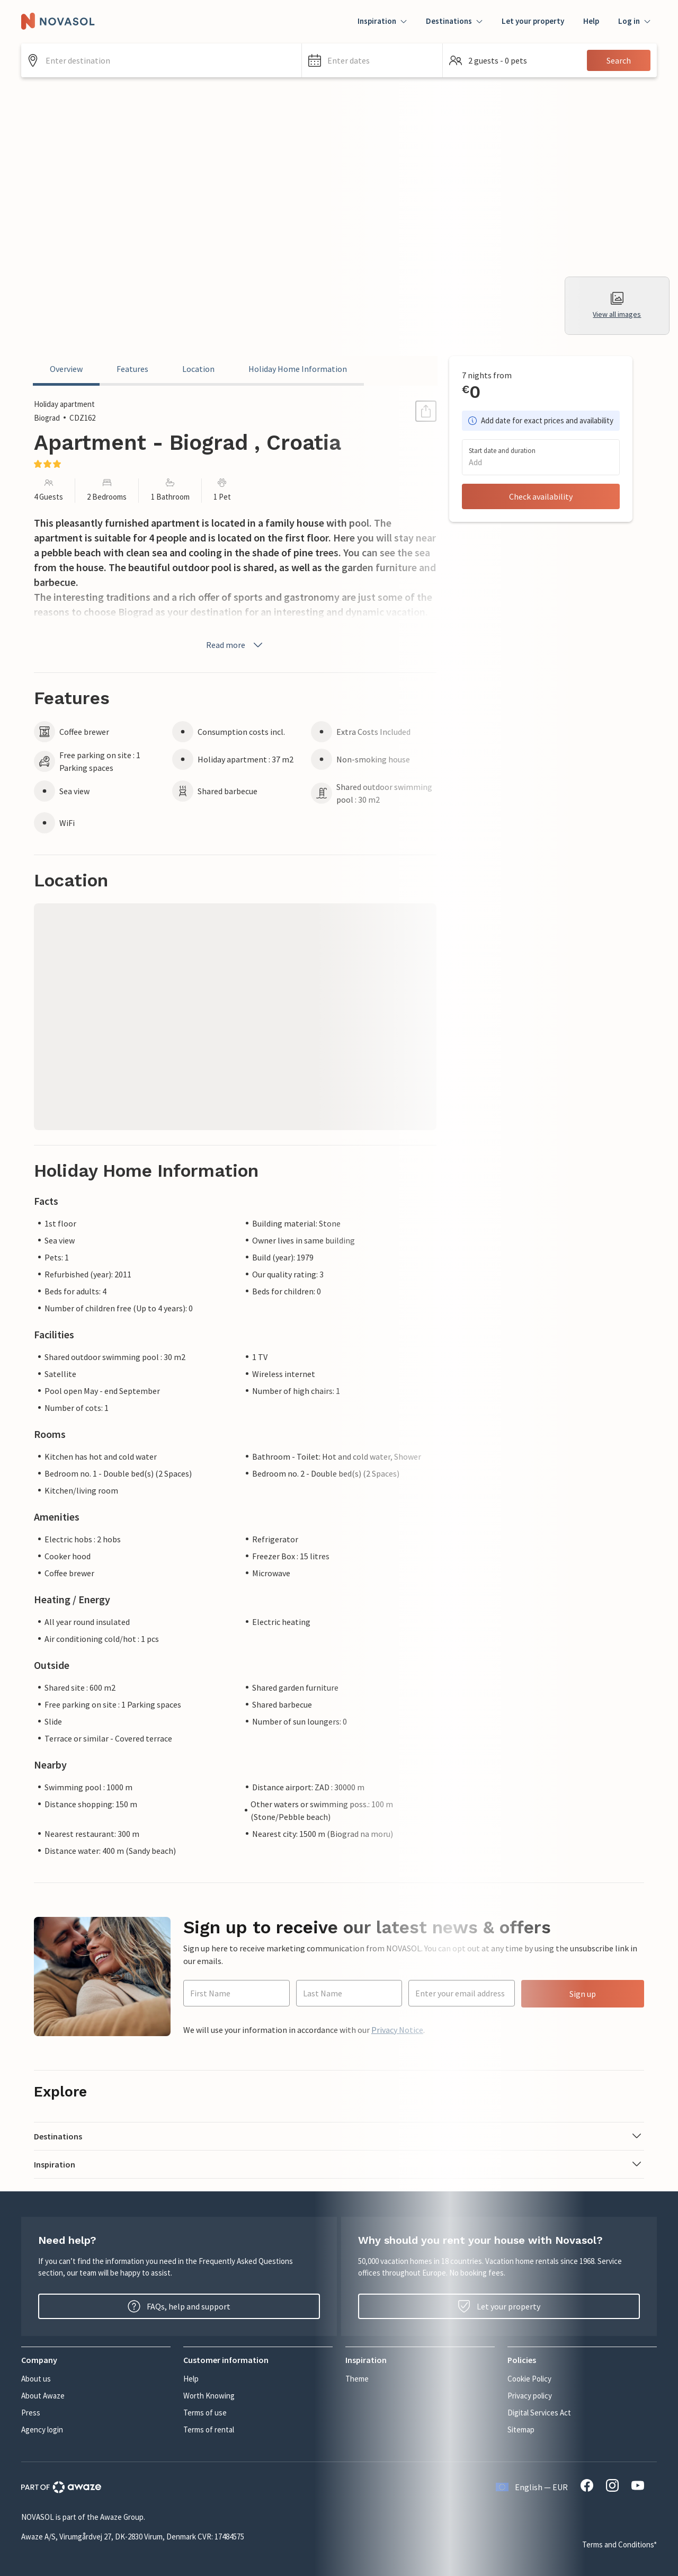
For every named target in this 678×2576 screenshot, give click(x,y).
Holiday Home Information (297, 368)
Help (591, 21)
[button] (372, 60)
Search (618, 60)
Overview (66, 368)
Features (132, 368)
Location (198, 368)
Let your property (533, 21)
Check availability (541, 496)
